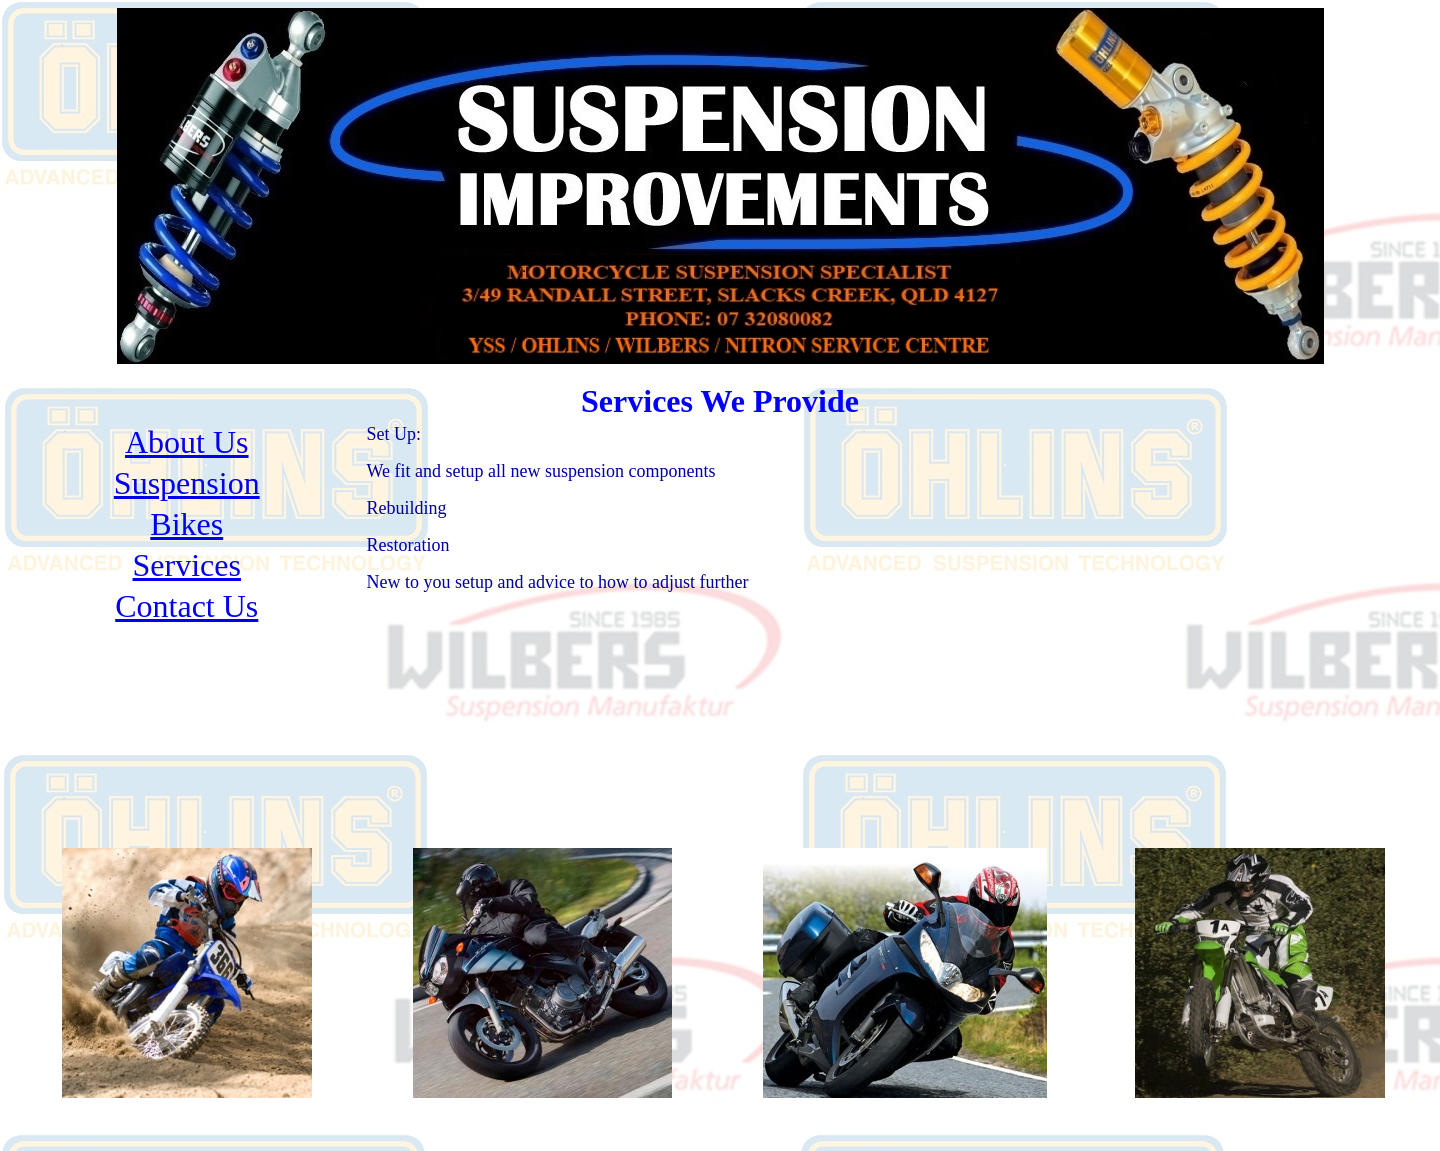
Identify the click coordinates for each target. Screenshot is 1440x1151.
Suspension (187, 483)
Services (187, 565)
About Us (187, 442)
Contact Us (186, 606)
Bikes (186, 524)
